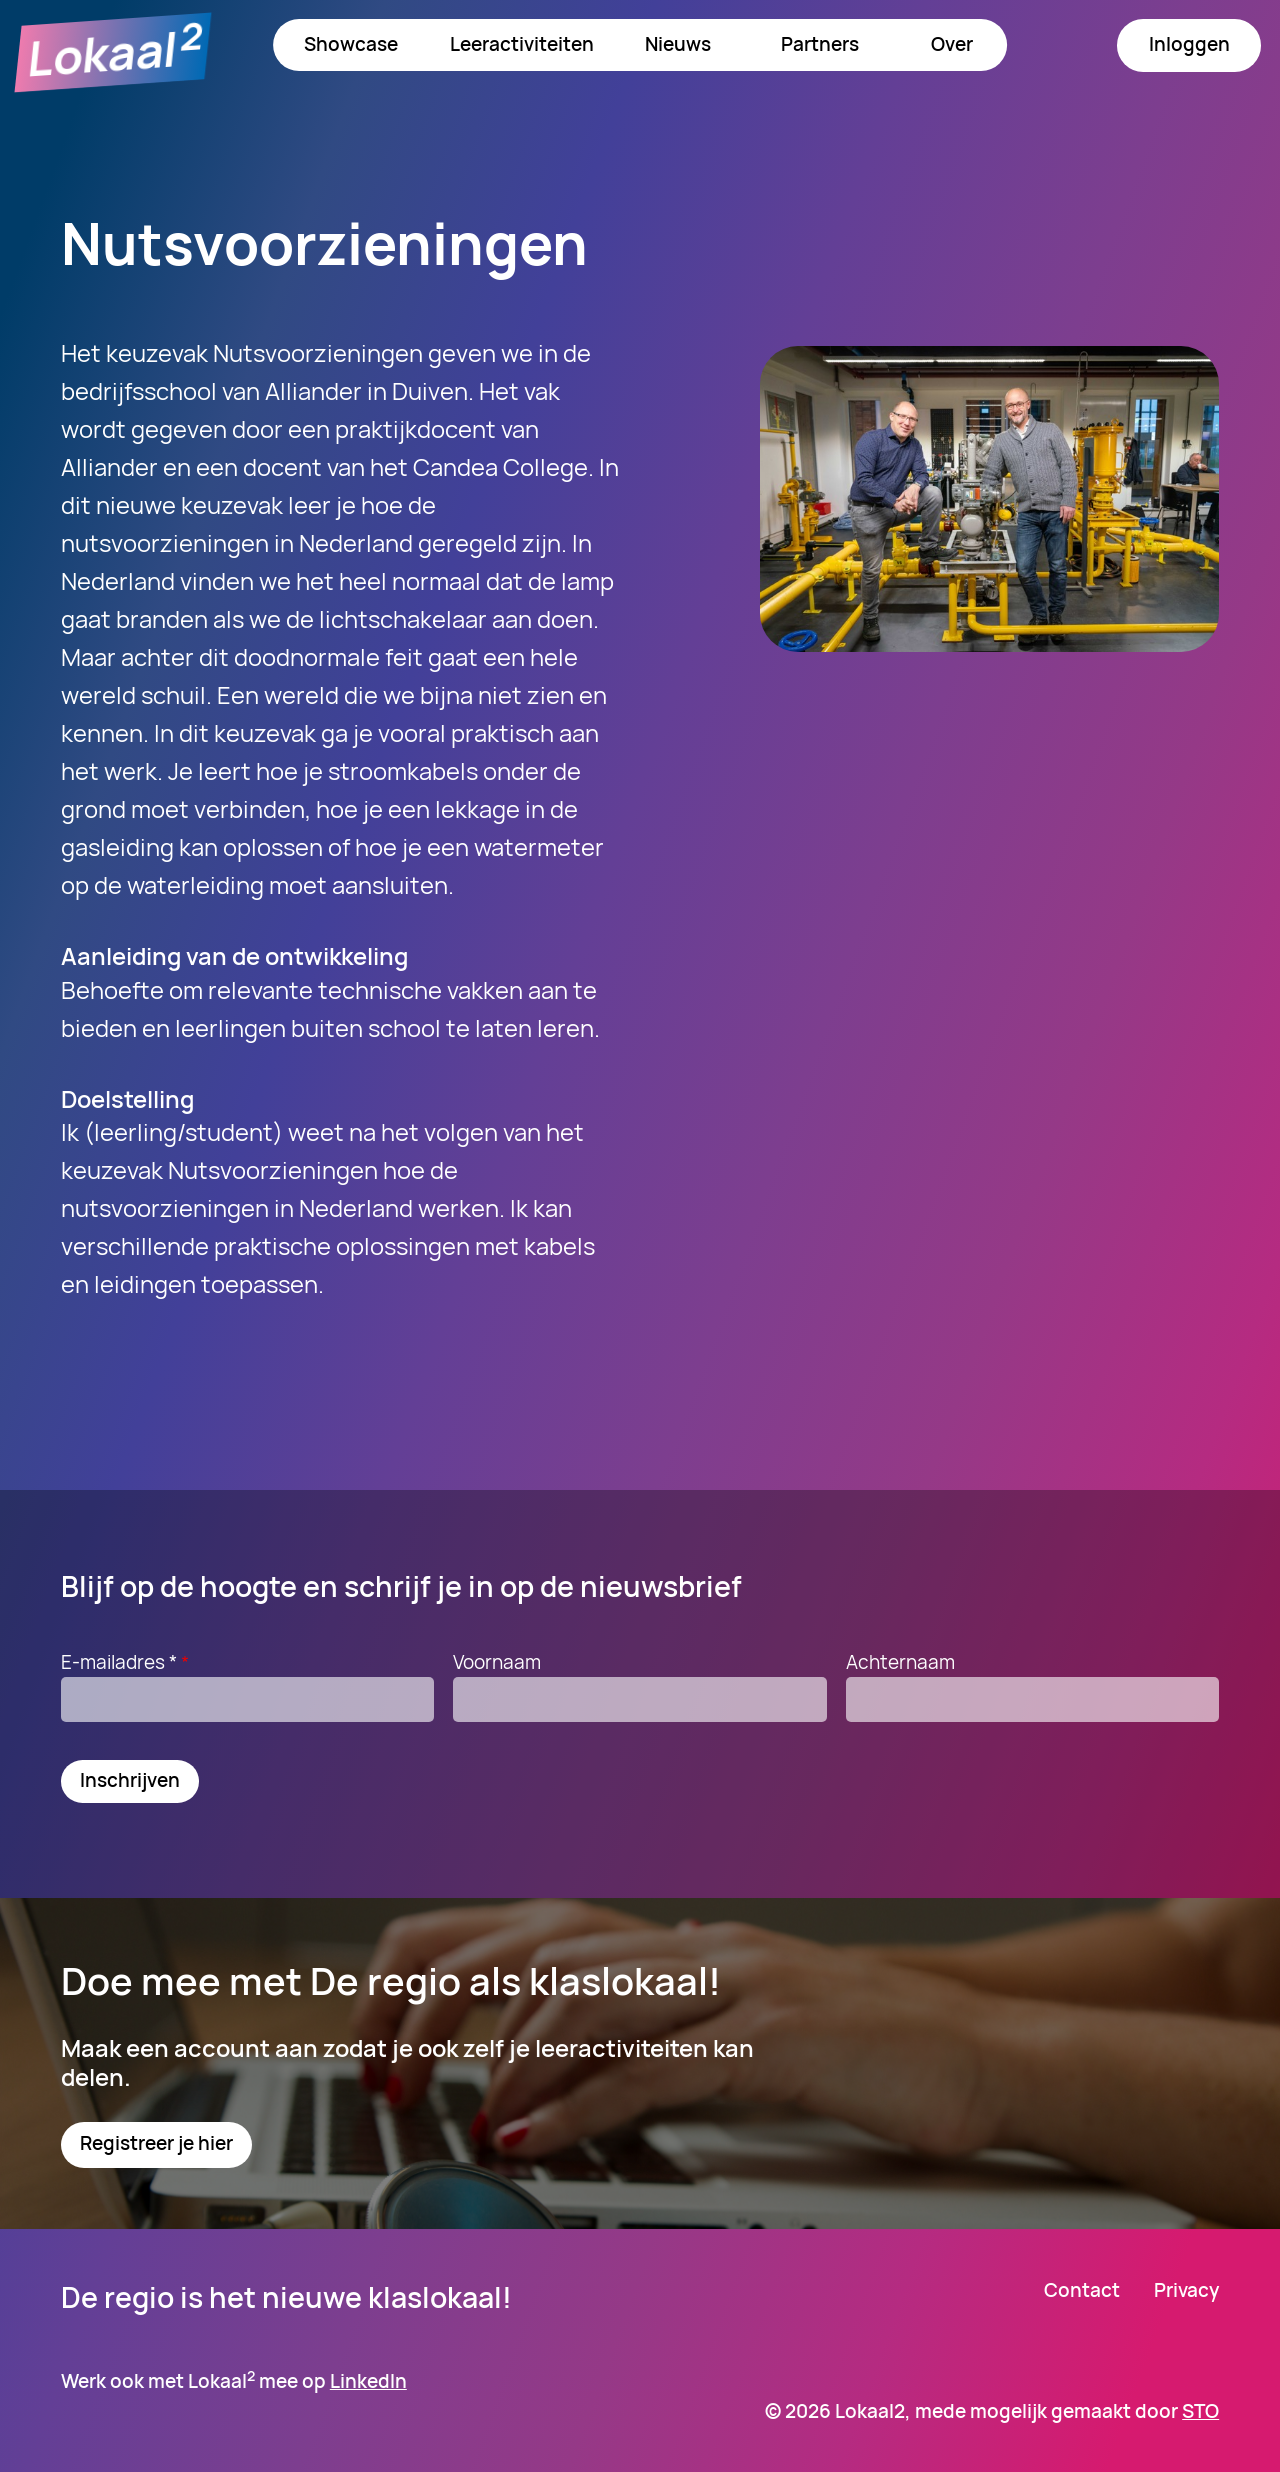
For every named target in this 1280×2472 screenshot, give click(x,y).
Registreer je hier (156, 2143)
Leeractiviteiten (522, 44)
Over (952, 44)
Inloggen (1189, 44)
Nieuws (678, 44)
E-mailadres (127, 1662)
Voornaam (497, 1662)
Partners (820, 44)
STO (1200, 2411)
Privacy (1186, 2290)
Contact (1082, 2290)
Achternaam (900, 1662)
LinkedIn (368, 2381)
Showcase (351, 44)
